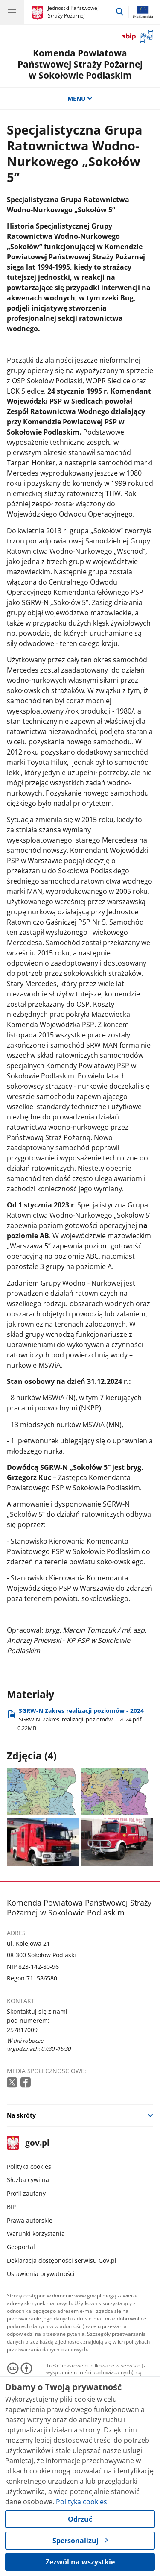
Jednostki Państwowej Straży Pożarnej (73, 11)
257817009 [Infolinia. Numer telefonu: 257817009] (22, 2030)
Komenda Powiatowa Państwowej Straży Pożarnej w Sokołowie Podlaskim (80, 64)
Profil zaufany (26, 2193)
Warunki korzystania (36, 2233)
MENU (80, 98)
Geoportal (21, 2247)
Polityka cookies (29, 2166)
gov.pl (28, 2143)
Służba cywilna (28, 2180)
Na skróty (21, 2115)
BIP (11, 2207)
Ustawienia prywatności (41, 2274)
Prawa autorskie (29, 2220)
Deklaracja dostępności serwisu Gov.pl (61, 2260)
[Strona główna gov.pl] (39, 13)
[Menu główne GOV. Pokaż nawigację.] (12, 12)
